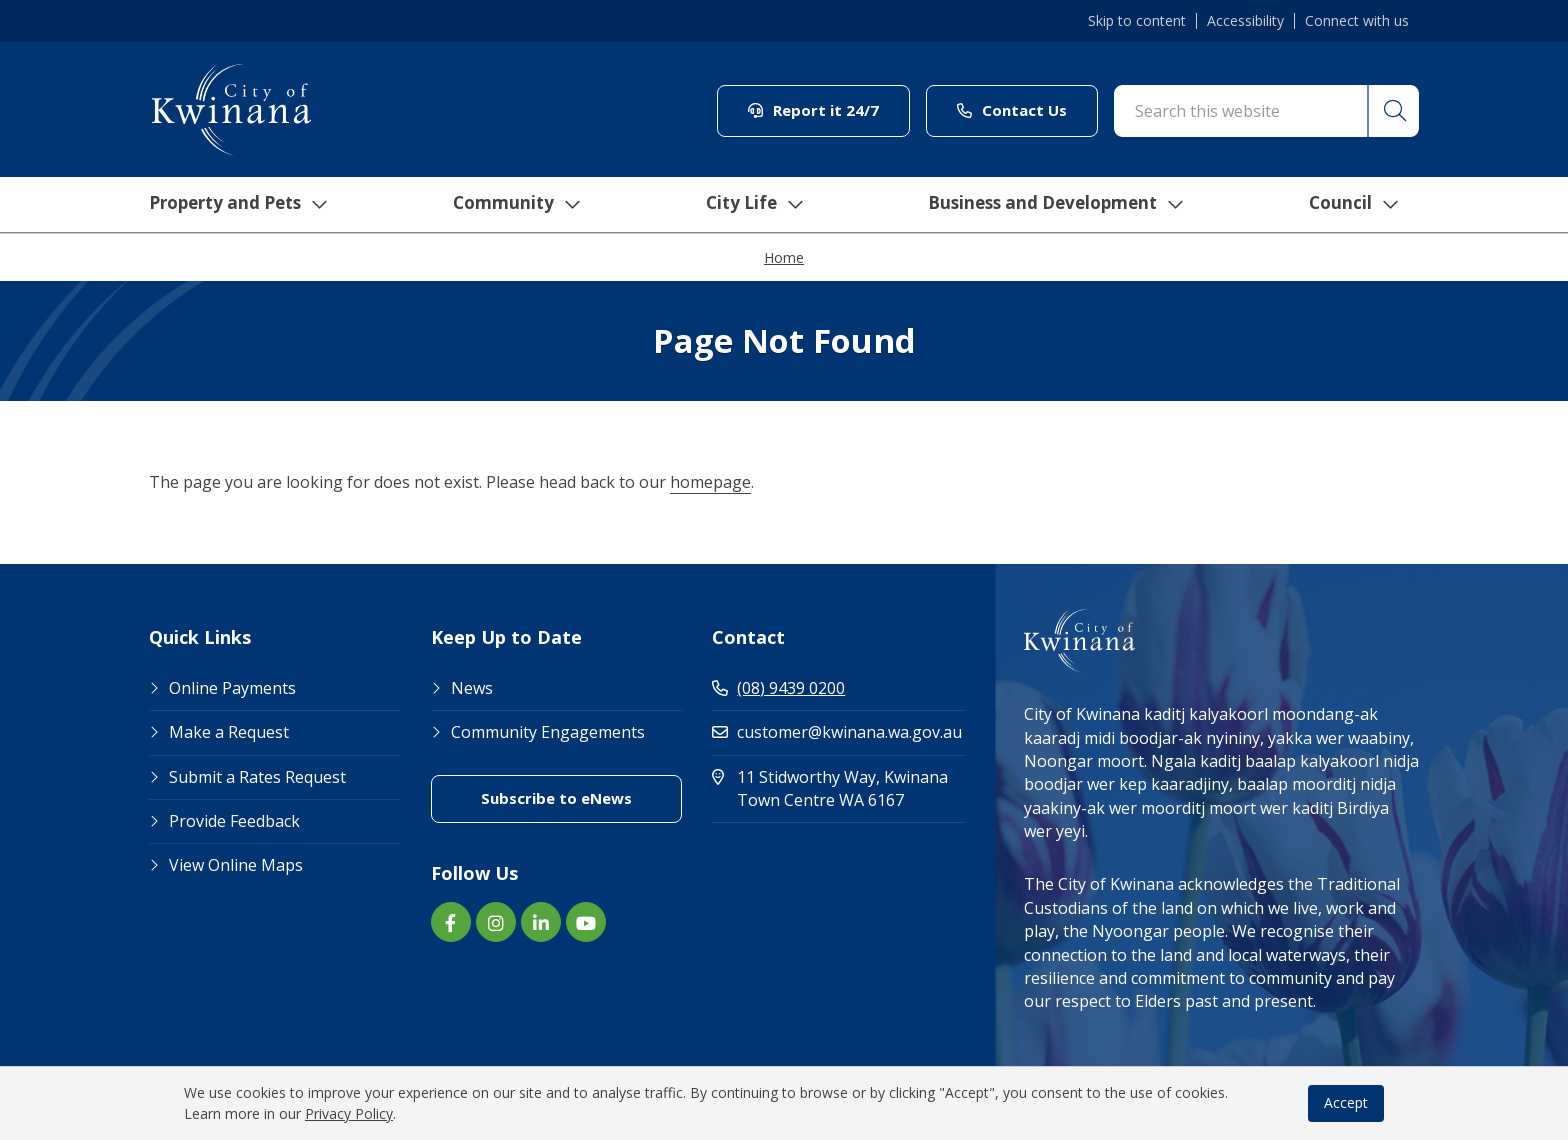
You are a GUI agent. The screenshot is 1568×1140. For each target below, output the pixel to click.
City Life (751, 205)
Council (1358, 205)
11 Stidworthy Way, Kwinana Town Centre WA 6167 (838, 788)
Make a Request (229, 732)
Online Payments (232, 688)
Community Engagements (548, 732)
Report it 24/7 (813, 110)
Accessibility (1245, 21)
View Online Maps (236, 865)
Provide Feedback (234, 821)
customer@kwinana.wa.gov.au (837, 732)
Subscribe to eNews (556, 798)
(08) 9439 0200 (778, 688)
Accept (1346, 1102)
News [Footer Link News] (472, 688)
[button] (1392, 111)
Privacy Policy (349, 1113)
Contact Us (1012, 110)
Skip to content (1137, 21)
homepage (710, 482)
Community (513, 205)
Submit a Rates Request (257, 777)
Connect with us (1357, 21)
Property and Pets (231, 205)
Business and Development (1057, 205)
